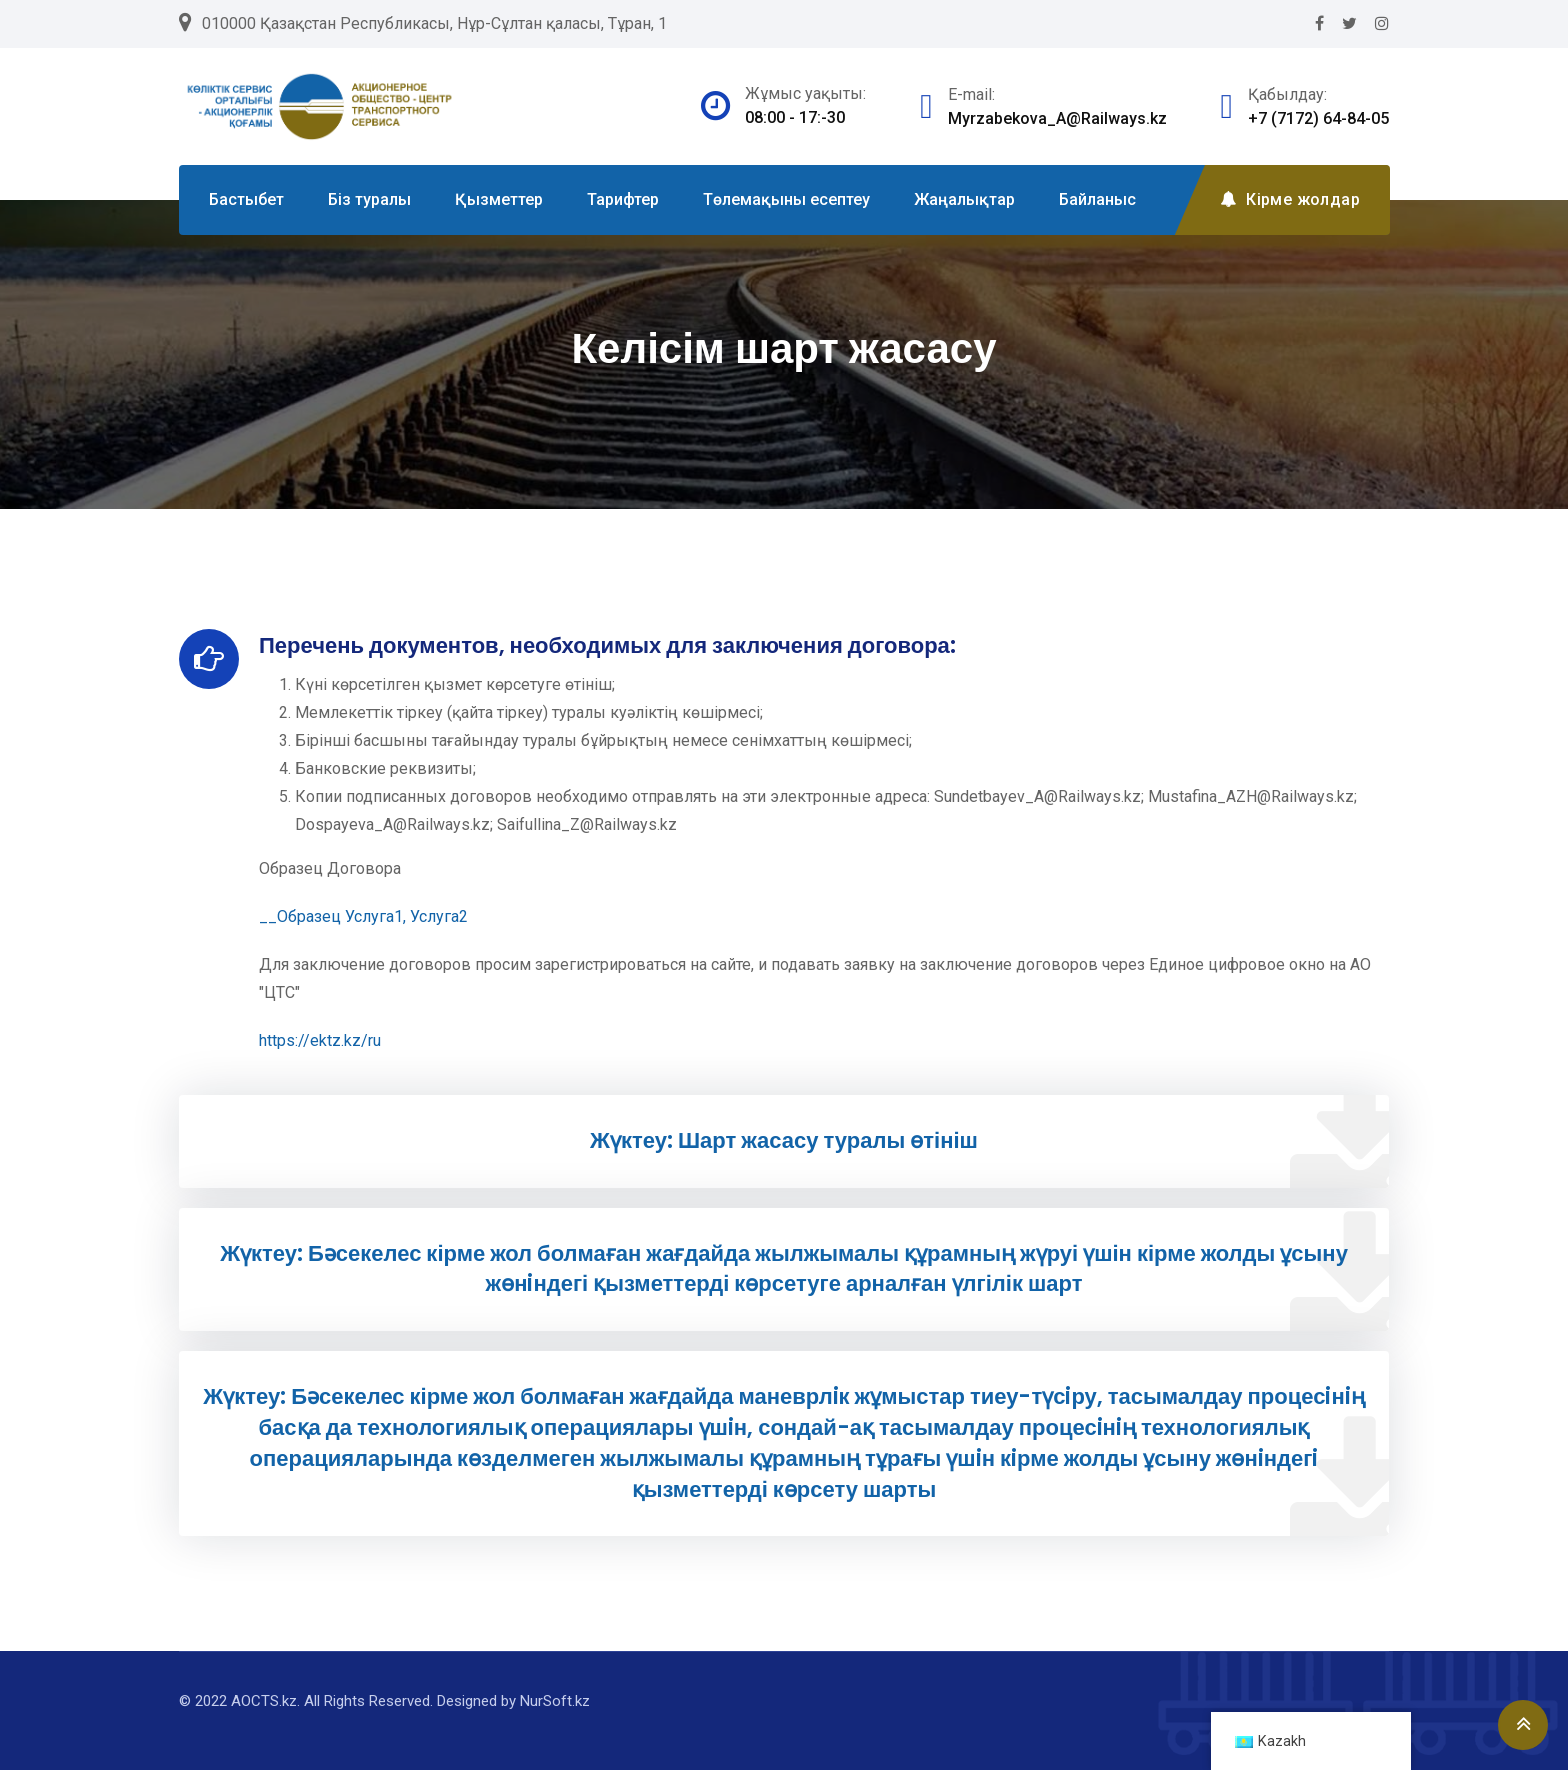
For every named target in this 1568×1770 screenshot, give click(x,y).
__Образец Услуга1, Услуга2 (363, 916)
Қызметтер (499, 199)
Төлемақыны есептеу (786, 199)
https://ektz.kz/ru (320, 1040)
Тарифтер (623, 199)
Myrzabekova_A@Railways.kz (1057, 118)
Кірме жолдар (1290, 199)
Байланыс (1097, 199)
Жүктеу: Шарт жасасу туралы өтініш (784, 1140)
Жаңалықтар (964, 199)
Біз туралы (369, 199)
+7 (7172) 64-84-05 (1318, 118)
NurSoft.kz (555, 1701)
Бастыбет (246, 199)
